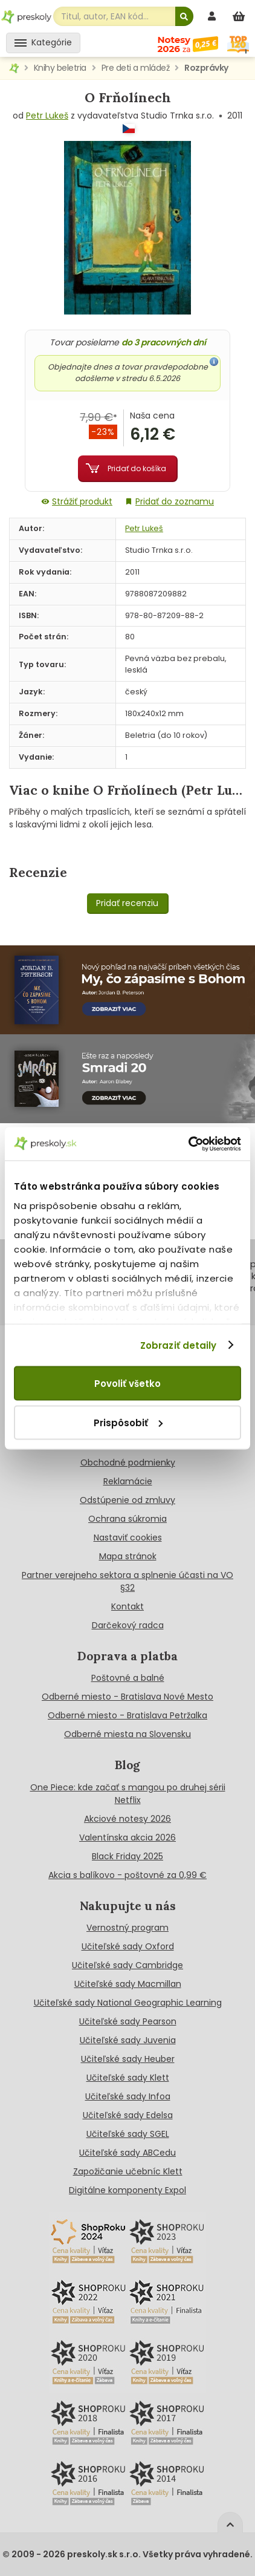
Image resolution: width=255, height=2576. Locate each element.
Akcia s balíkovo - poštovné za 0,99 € (127, 1875)
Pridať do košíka (137, 468)
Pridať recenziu (127, 903)
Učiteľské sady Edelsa (128, 2115)
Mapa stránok (128, 1556)
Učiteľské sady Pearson (127, 2021)
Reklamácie (127, 1481)
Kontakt (127, 1606)
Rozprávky (206, 68)
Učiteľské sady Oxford (128, 1946)
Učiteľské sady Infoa (127, 2096)
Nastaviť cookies (128, 1537)
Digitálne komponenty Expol (127, 2190)
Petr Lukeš (47, 115)
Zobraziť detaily (178, 1345)
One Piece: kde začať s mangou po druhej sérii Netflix (127, 1793)
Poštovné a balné (127, 1678)
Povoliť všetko (127, 1383)
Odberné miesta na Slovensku (127, 1734)
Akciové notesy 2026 (127, 1819)
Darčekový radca (128, 1625)
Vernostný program (127, 1928)
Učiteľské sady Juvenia (128, 2040)
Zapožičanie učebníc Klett (127, 2171)
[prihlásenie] (213, 16)
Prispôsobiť (128, 1422)
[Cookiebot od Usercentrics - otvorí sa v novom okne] (188, 1144)
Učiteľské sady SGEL (127, 2134)
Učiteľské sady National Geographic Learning (128, 2003)
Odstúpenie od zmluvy (127, 1500)
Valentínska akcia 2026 (127, 1837)
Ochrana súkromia (127, 1519)
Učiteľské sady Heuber (128, 2059)
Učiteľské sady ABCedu (127, 2153)
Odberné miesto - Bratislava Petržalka (127, 1715)
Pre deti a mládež (136, 68)
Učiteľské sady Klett (127, 2078)
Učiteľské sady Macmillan (127, 1984)
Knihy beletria (60, 68)
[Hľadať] (184, 16)
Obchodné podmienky (127, 1462)
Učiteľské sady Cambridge (127, 1965)
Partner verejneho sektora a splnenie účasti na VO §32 (127, 1581)
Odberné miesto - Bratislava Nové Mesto (127, 1697)
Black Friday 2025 (127, 1856)
